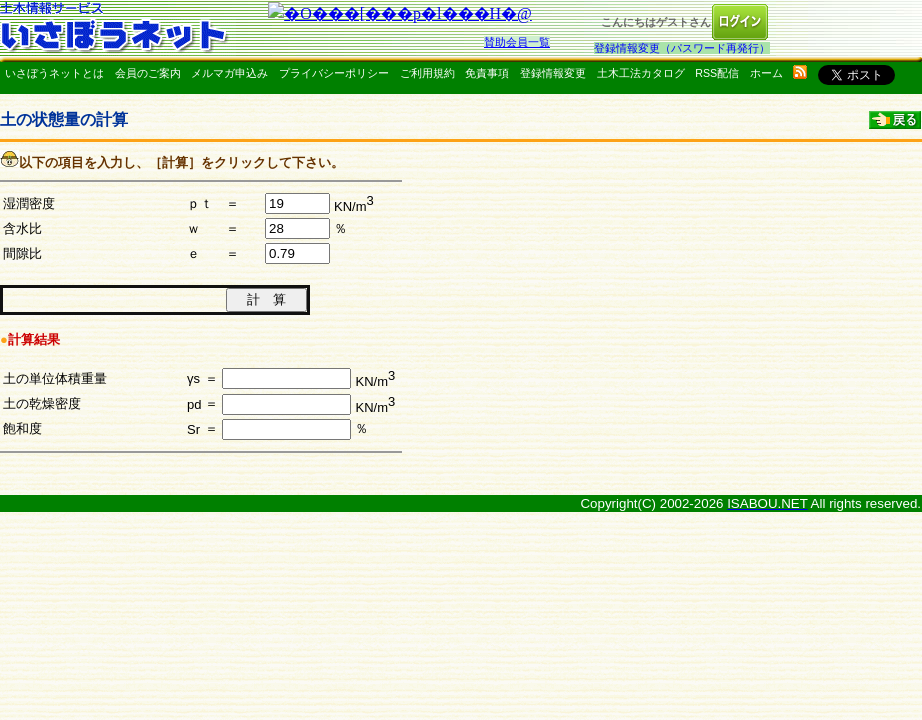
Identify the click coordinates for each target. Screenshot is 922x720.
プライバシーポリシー (334, 73)
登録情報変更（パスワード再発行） (682, 48)
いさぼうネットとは (54, 73)
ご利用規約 (427, 73)
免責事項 (487, 73)
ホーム (766, 73)
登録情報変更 (553, 73)
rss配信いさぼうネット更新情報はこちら (800, 72)
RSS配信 (717, 73)
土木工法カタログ (641, 73)
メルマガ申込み (229, 73)
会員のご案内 (148, 73)
